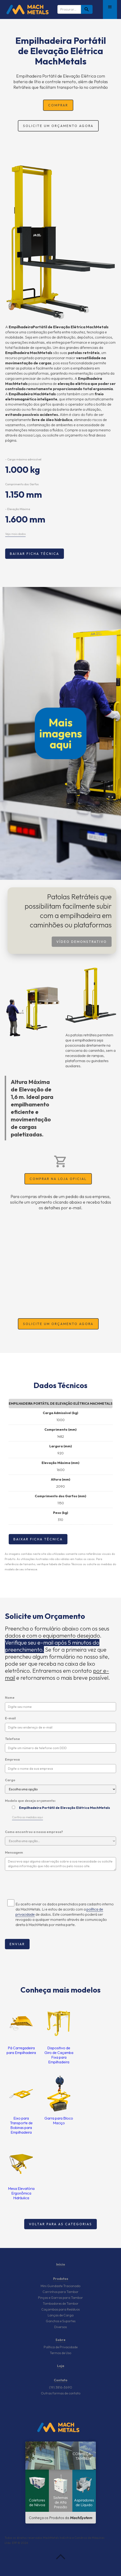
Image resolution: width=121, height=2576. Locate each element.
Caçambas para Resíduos (60, 2309)
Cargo (10, 1780)
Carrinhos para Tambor (60, 2292)
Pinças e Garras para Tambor (60, 2298)
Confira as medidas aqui (27, 1817)
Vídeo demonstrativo (81, 942)
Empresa (12, 1759)
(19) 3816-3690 (60, 2387)
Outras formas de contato (60, 2393)
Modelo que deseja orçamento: (30, 1801)
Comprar (58, 105)
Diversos (60, 2327)
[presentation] (40, 1884)
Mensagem (14, 1852)
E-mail (10, 1718)
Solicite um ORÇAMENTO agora (58, 126)
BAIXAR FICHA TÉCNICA (34, 554)
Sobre (60, 2340)
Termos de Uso (60, 2353)
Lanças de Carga (61, 2315)
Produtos (60, 2279)
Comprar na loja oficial (58, 1179)
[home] (28, 9)
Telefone (12, 1739)
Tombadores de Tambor (60, 2303)
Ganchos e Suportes (60, 2321)
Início (60, 2264)
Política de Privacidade (61, 2347)
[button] (110, 9)
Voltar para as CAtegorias (60, 2224)
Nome (10, 1697)
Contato (60, 2380)
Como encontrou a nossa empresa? (34, 1832)
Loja (60, 2366)
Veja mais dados (15, 534)
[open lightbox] (60, 733)
